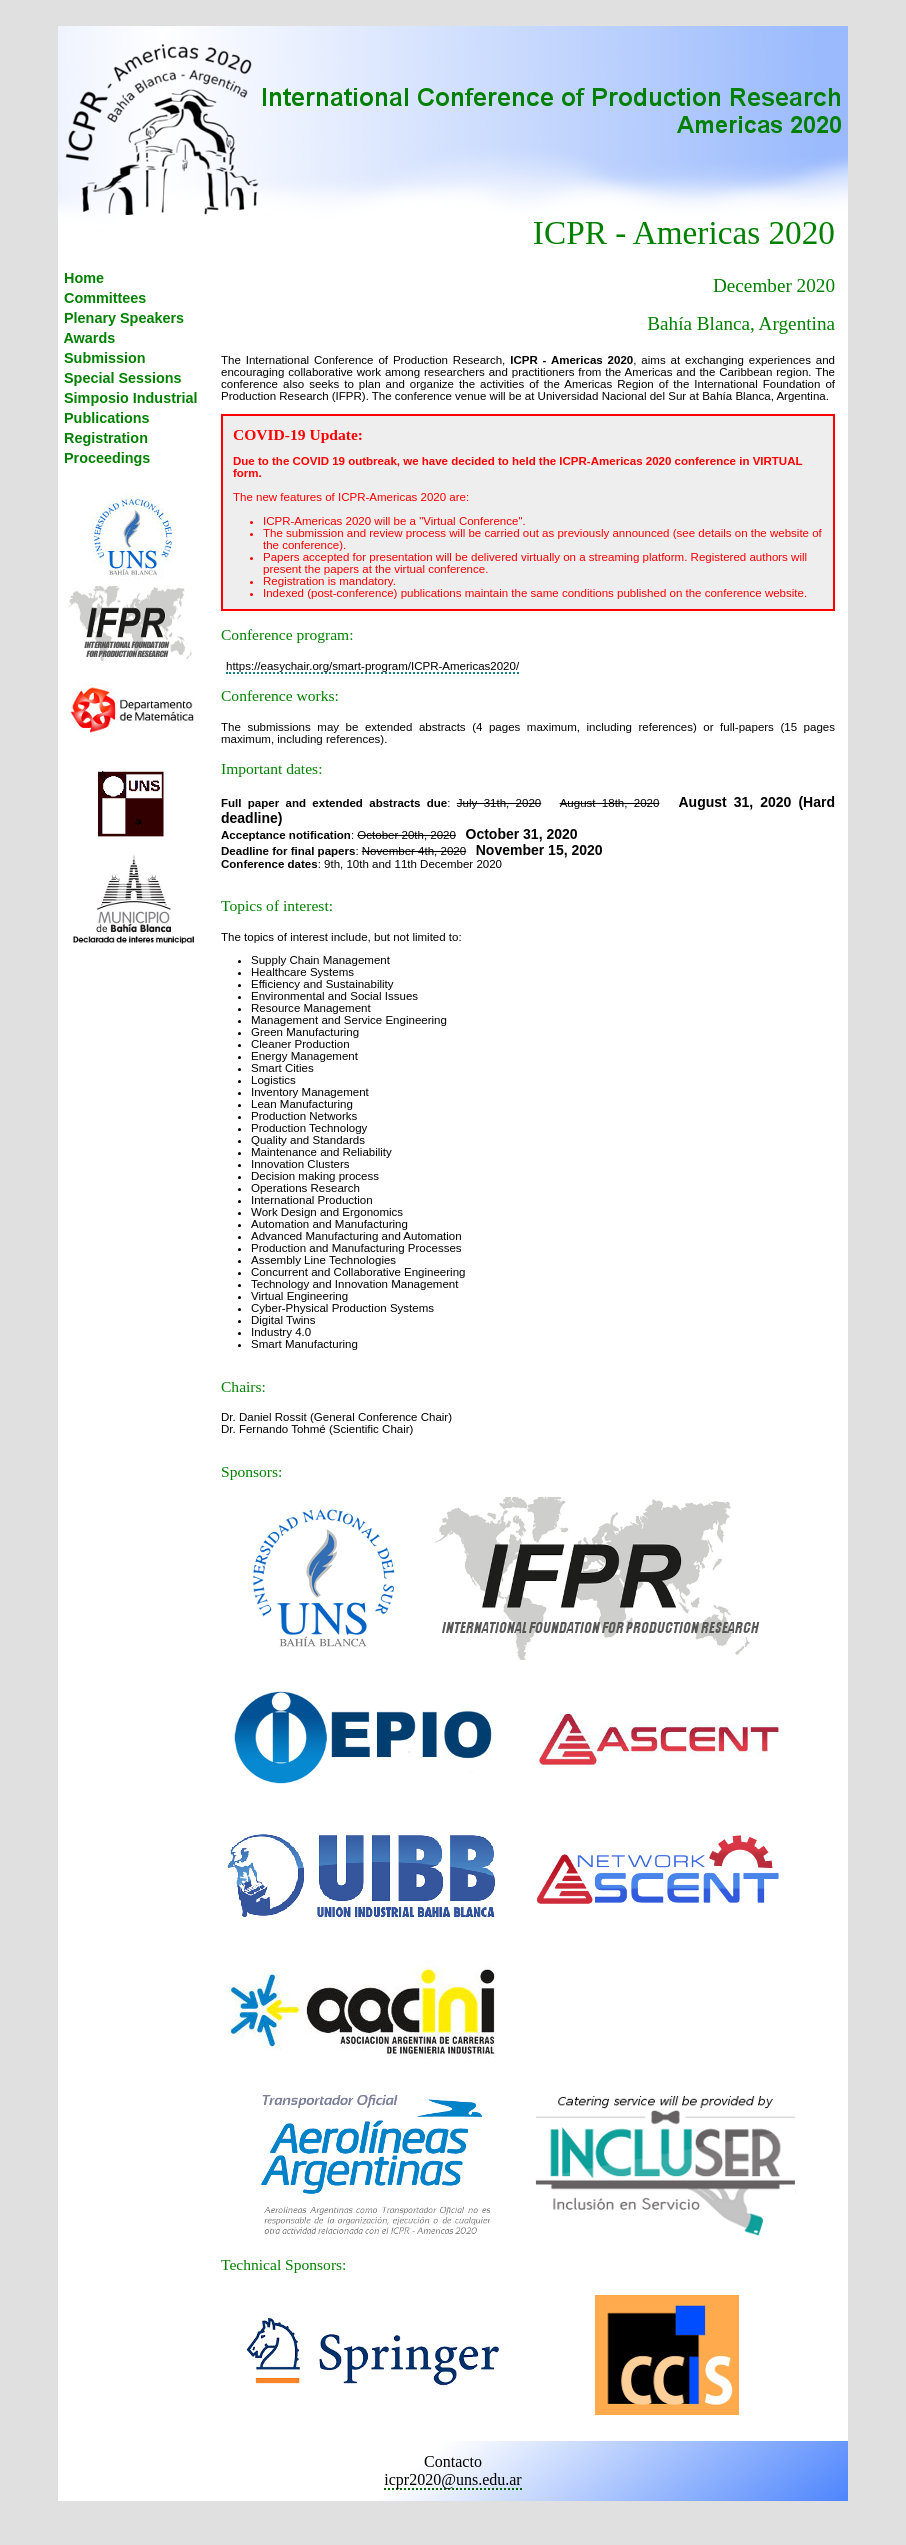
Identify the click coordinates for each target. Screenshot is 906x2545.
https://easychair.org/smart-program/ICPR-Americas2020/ (372, 666)
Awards (87, 338)
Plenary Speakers (122, 318)
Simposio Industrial (129, 398)
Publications (105, 418)
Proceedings (105, 458)
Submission (103, 358)
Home (82, 278)
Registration (104, 438)
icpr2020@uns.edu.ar (452, 2479)
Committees (103, 298)
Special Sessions (121, 378)
